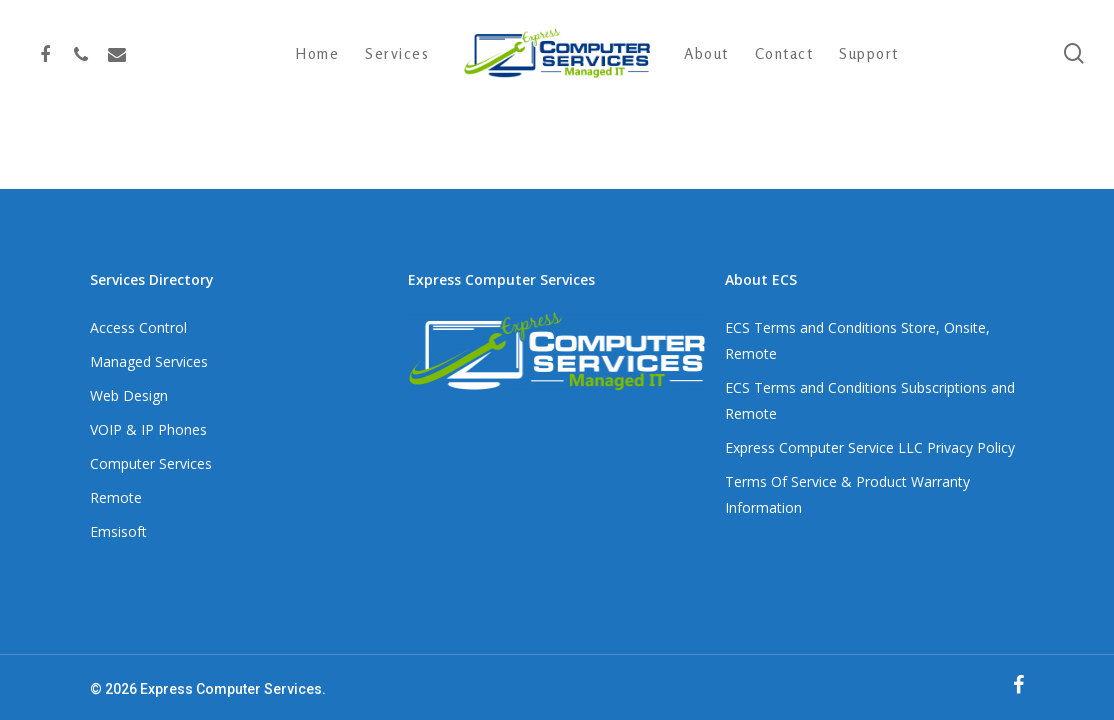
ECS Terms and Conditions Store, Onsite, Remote (857, 340)
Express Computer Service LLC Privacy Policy (870, 447)
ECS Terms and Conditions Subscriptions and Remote (870, 400)
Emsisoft (118, 531)
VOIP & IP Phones (148, 429)
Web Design (129, 395)
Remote (116, 497)
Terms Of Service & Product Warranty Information (847, 494)
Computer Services (151, 463)
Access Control (138, 327)
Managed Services (149, 361)
